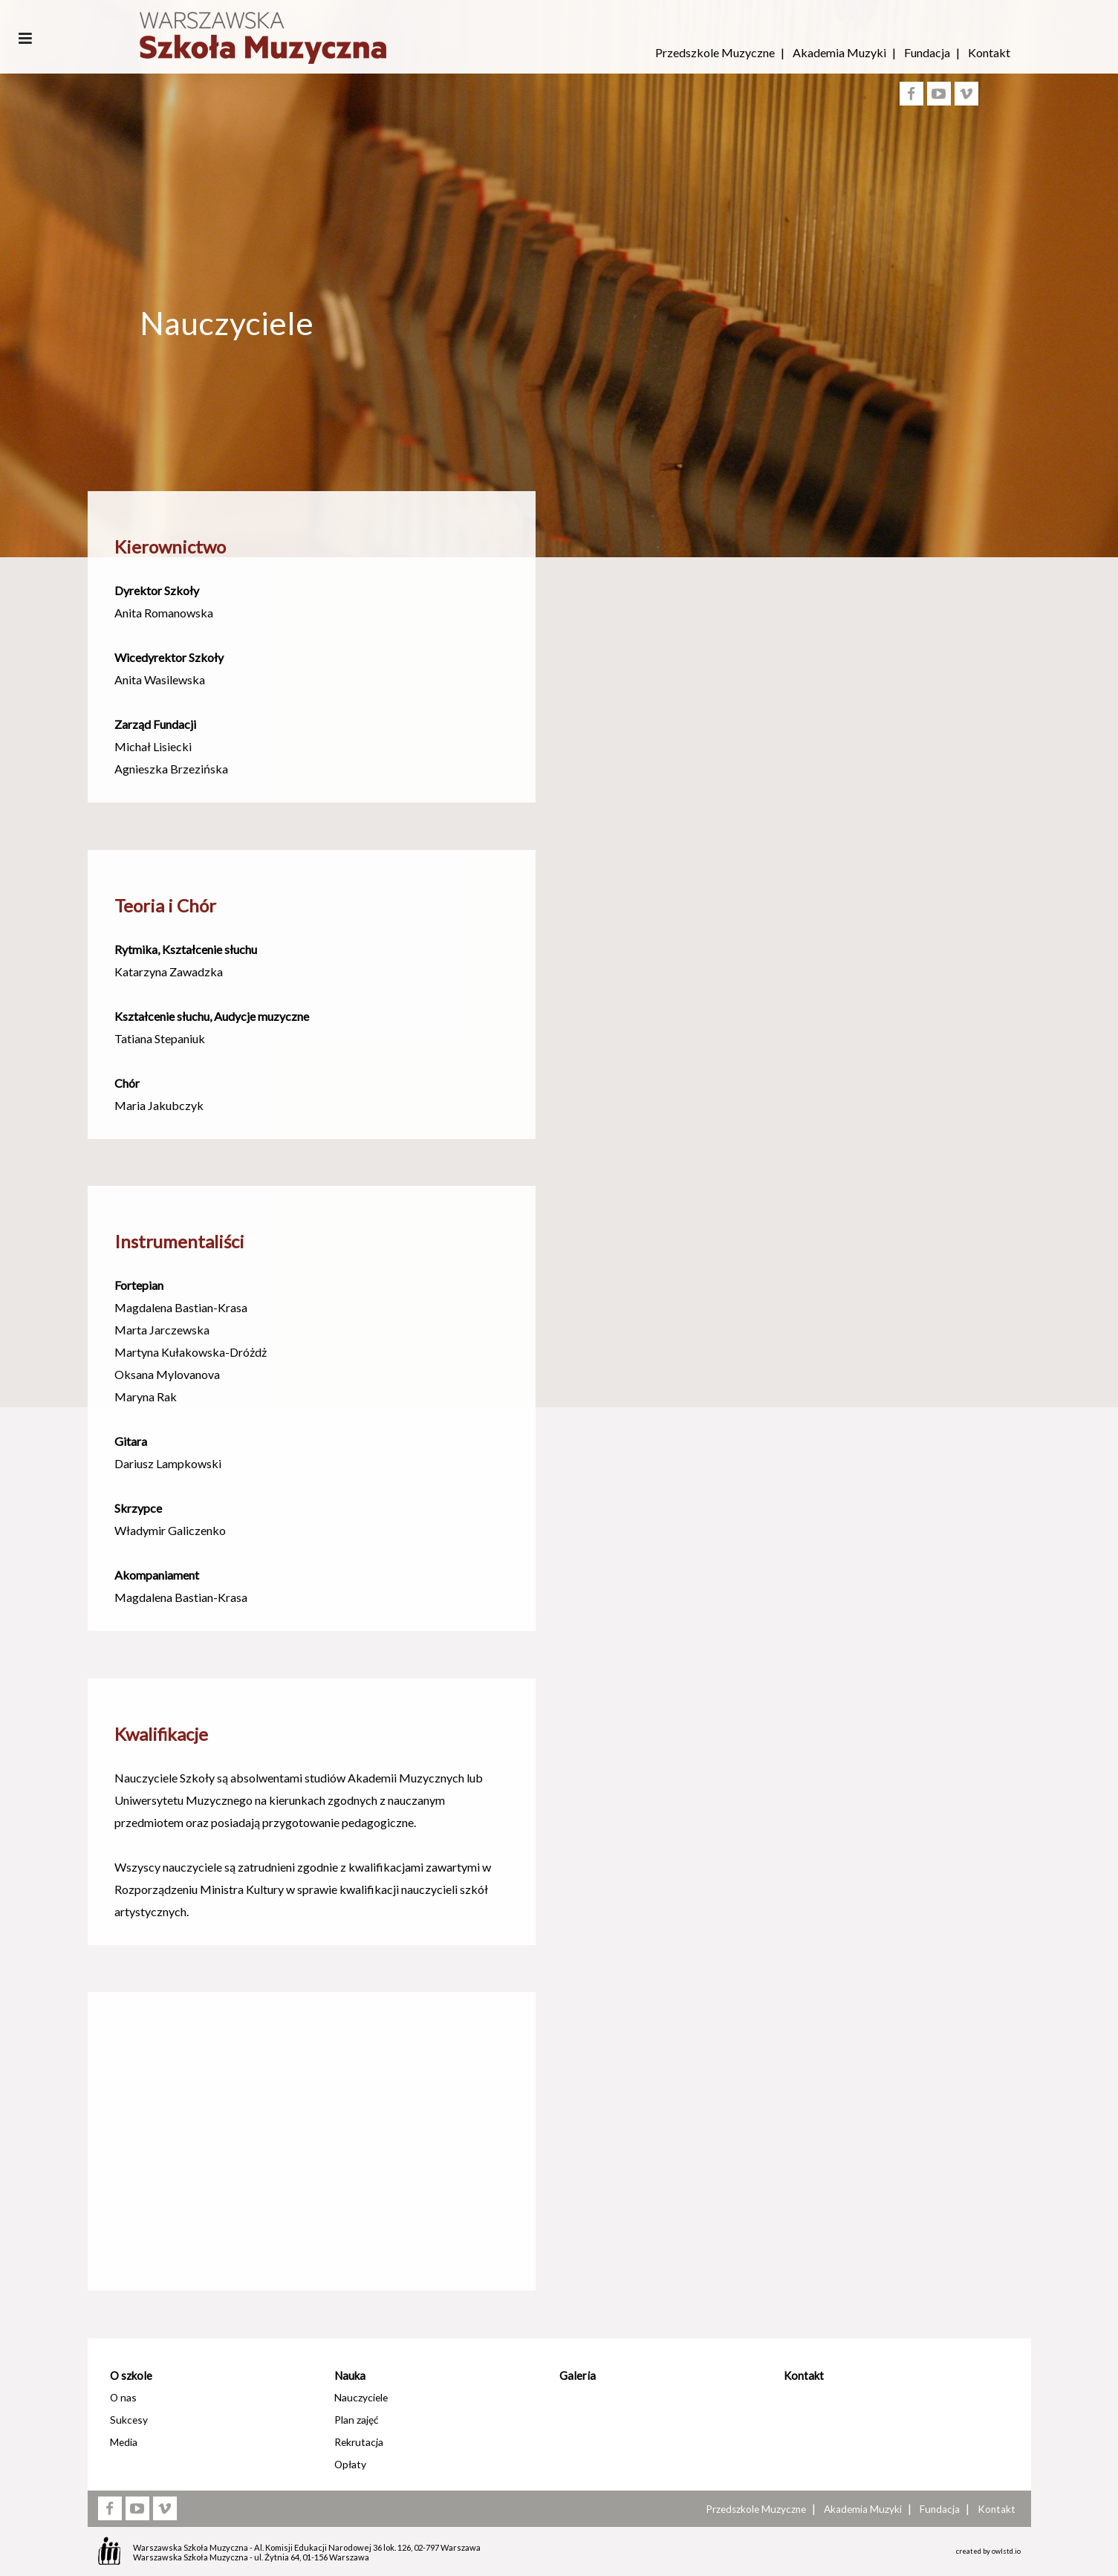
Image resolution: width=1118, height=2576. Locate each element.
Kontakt (989, 52)
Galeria (577, 2375)
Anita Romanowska (163, 613)
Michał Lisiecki (153, 746)
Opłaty (350, 2464)
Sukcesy (129, 2419)
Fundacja (927, 52)
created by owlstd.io (988, 2551)
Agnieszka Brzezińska (171, 769)
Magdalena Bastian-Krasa (180, 1307)
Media (123, 2442)
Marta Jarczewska (161, 1330)
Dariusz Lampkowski (167, 1463)
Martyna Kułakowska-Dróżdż (190, 1352)
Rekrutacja (358, 2442)
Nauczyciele (361, 2397)
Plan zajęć (356, 2419)
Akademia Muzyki (839, 52)
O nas (123, 2397)
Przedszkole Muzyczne (715, 52)
